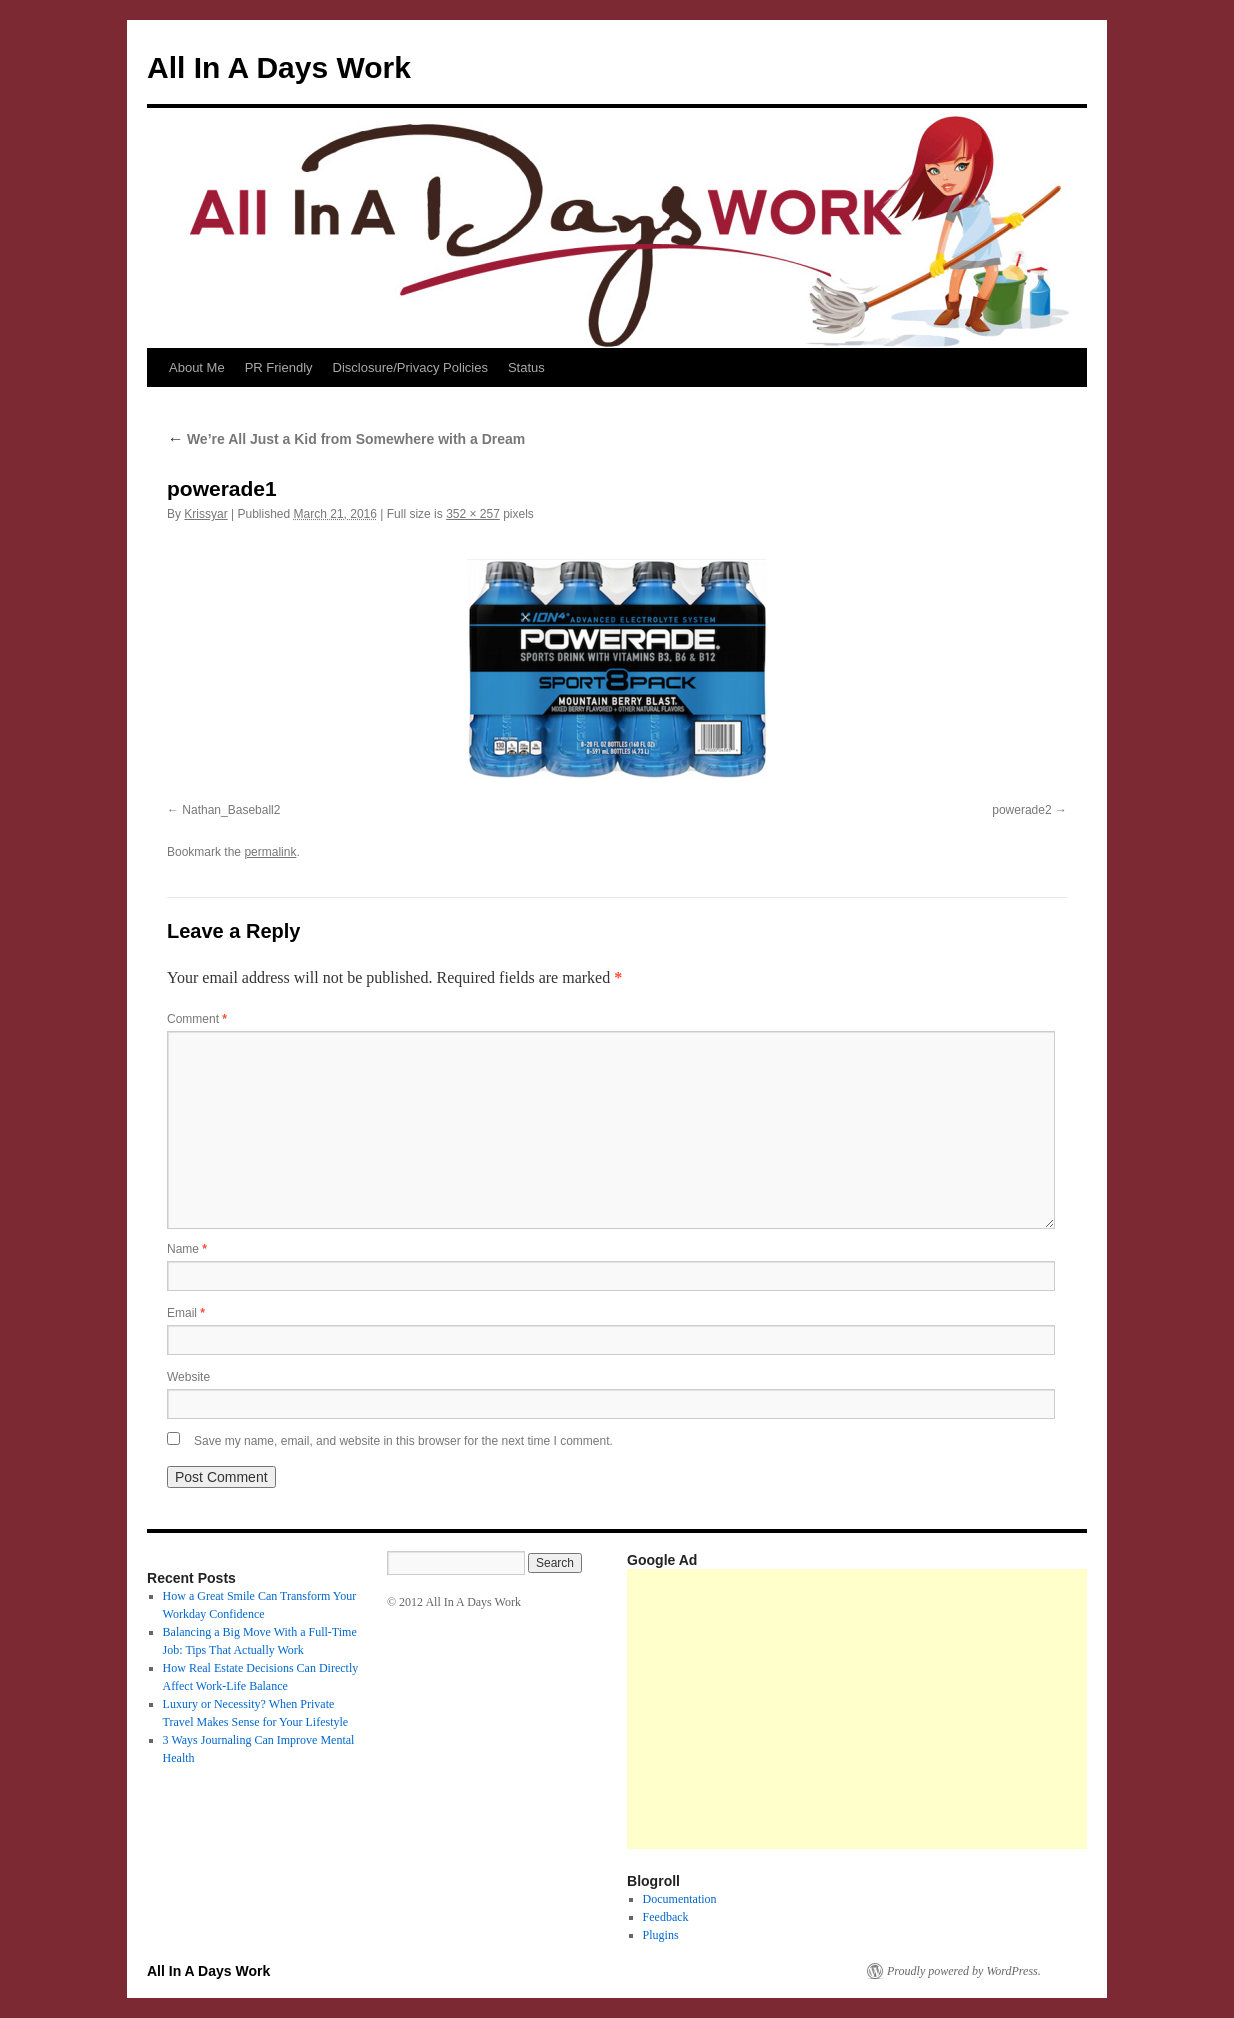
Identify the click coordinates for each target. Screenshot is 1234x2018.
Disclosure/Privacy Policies (410, 367)
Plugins (661, 1935)
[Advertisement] (930, 1709)
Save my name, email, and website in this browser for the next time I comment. (403, 1441)
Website (188, 1377)
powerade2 (1021, 810)
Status (526, 367)
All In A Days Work (279, 67)
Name (187, 1249)
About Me (197, 367)
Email (186, 1313)
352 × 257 (473, 514)
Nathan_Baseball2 (231, 810)
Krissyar (205, 514)
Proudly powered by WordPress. (964, 1971)
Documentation (680, 1899)
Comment (197, 1019)
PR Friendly (279, 367)
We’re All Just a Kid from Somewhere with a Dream (346, 439)
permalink (270, 852)
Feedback (666, 1917)
